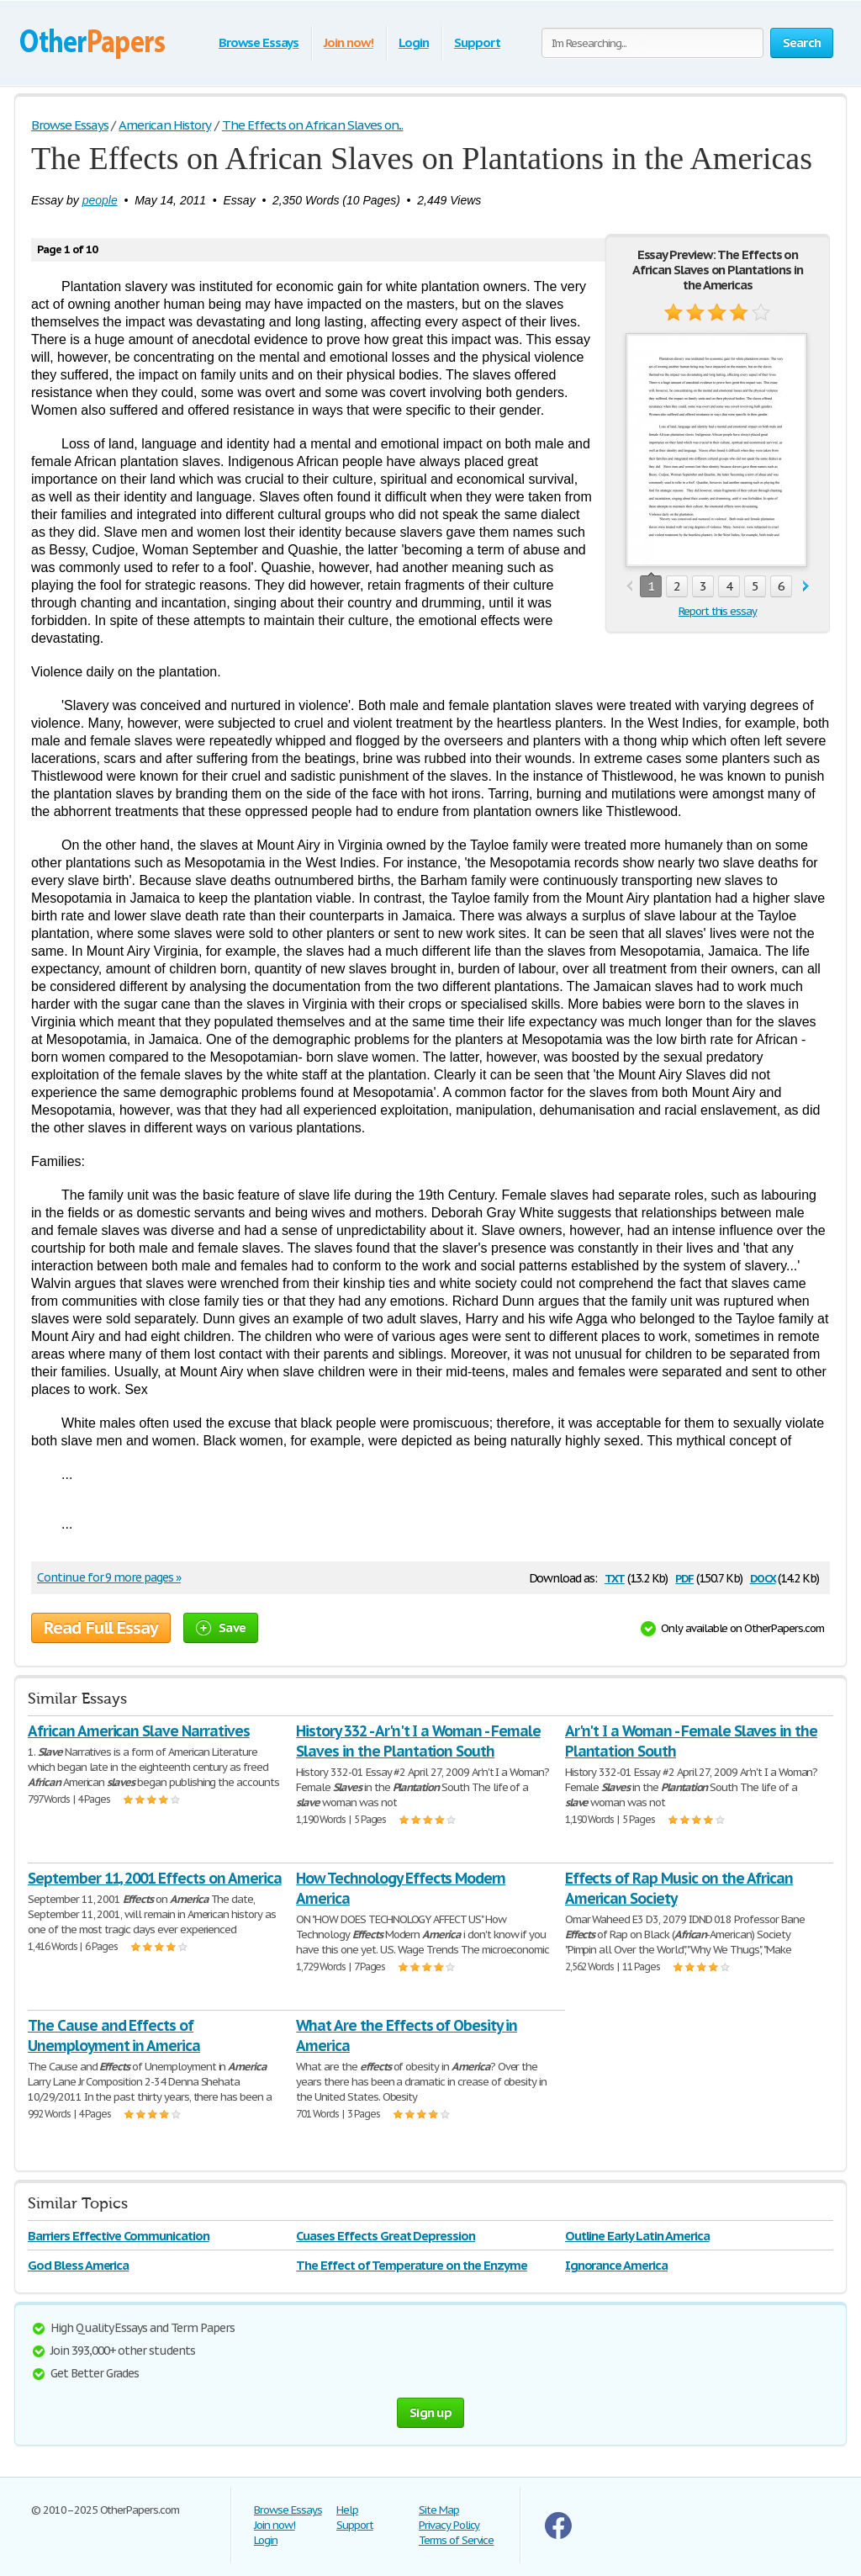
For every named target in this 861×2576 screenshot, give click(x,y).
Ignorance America (616, 2265)
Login (414, 42)
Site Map (439, 2510)
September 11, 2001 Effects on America (155, 1878)
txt (615, 1577)
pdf (684, 1577)
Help (347, 2510)
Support (477, 42)
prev (629, 586)
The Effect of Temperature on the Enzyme (411, 2265)
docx (763, 1577)
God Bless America (78, 2265)
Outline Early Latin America (637, 2236)
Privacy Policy (449, 2525)
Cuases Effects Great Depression (385, 2236)
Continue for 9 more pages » (109, 1577)
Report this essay (718, 611)
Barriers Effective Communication (118, 2236)
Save (221, 1627)
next (806, 586)
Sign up (430, 2412)
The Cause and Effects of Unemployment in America (114, 2035)
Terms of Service (456, 2540)
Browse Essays (258, 42)
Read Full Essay (101, 1628)
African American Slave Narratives (139, 1731)
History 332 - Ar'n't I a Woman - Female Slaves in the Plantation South (418, 1741)
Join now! (348, 42)
